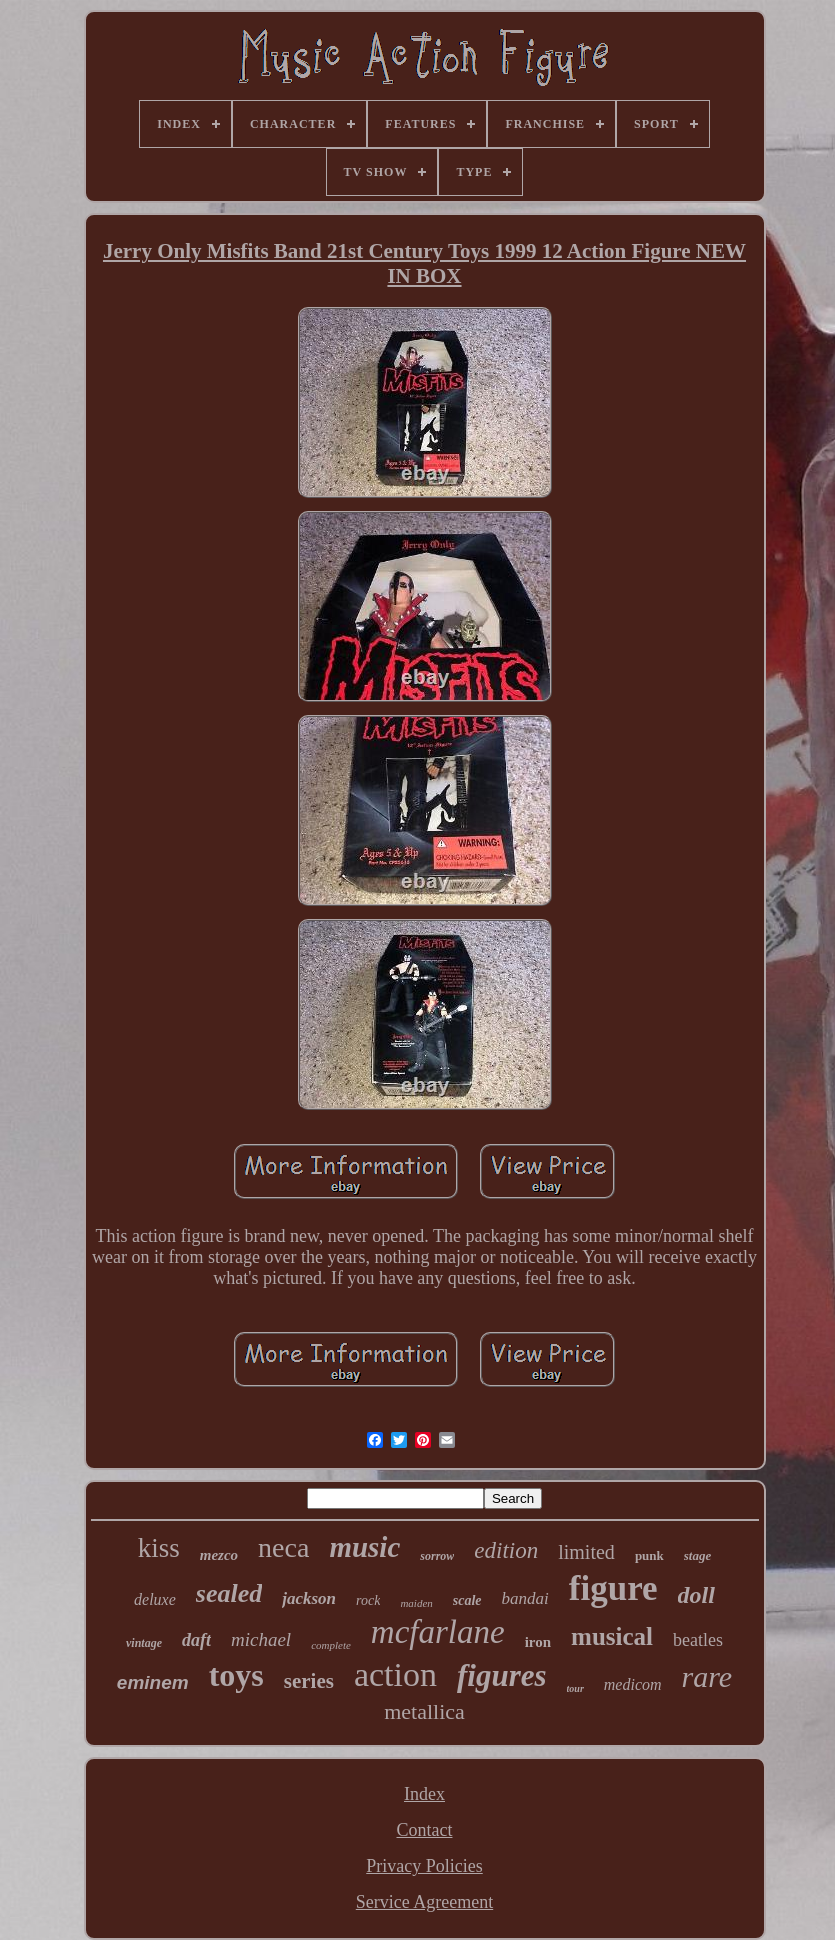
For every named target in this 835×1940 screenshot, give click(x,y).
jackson (309, 1598)
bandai (525, 1598)
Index (424, 1794)
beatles (698, 1640)
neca (283, 1547)
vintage (144, 1643)
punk (649, 1555)
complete (331, 1645)
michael (261, 1639)
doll (696, 1595)
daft (196, 1640)
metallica (424, 1711)
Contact (424, 1830)
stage (697, 1555)
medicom (633, 1684)
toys (236, 1675)
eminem (153, 1682)
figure (613, 1588)
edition (506, 1550)
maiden (416, 1603)
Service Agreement (424, 1902)
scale (467, 1600)
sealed (229, 1593)
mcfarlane (438, 1632)
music (364, 1547)
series (309, 1681)
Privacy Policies (424, 1866)
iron (538, 1642)
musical (612, 1636)
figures (502, 1675)
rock (368, 1600)
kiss (159, 1548)
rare (707, 1676)
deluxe (155, 1599)
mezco (219, 1555)
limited (586, 1552)
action (395, 1674)
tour (575, 1688)
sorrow (437, 1556)
